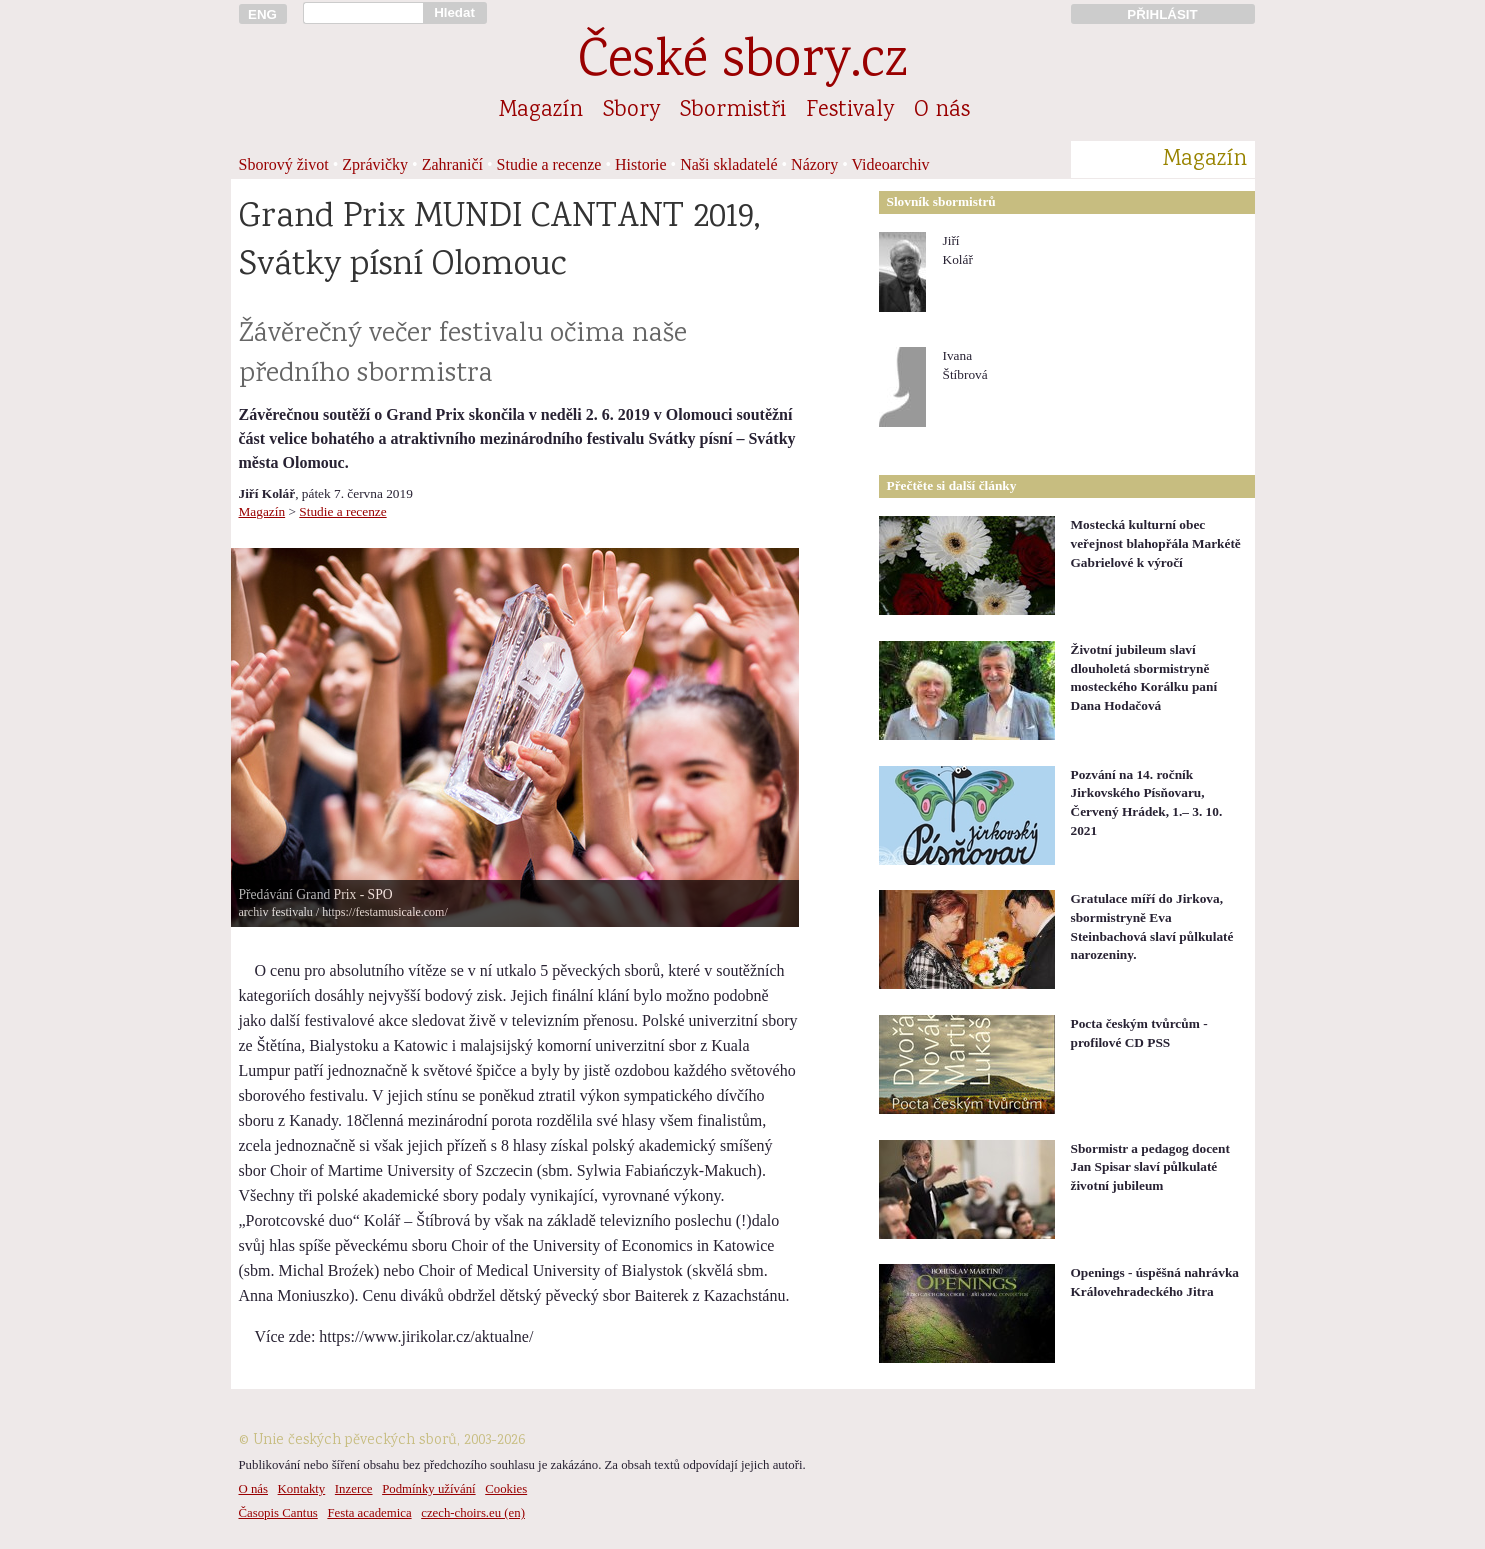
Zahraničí (452, 164)
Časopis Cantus (278, 1513)
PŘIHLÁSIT (1162, 14)
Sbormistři (733, 111)
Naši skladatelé (728, 164)
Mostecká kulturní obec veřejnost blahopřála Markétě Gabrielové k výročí (1156, 543)
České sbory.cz (742, 63)
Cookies (506, 1489)
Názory (814, 164)
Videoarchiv (891, 164)
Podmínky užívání (428, 1489)
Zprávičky (375, 164)
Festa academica (369, 1513)
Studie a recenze (549, 164)
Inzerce (354, 1489)
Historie (641, 164)
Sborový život (284, 164)
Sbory (631, 111)
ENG (262, 14)
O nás (942, 111)
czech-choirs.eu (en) (473, 1513)
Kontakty (302, 1489)
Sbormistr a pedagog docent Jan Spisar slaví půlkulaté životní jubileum (1150, 1167)
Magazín (541, 111)
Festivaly (850, 111)
